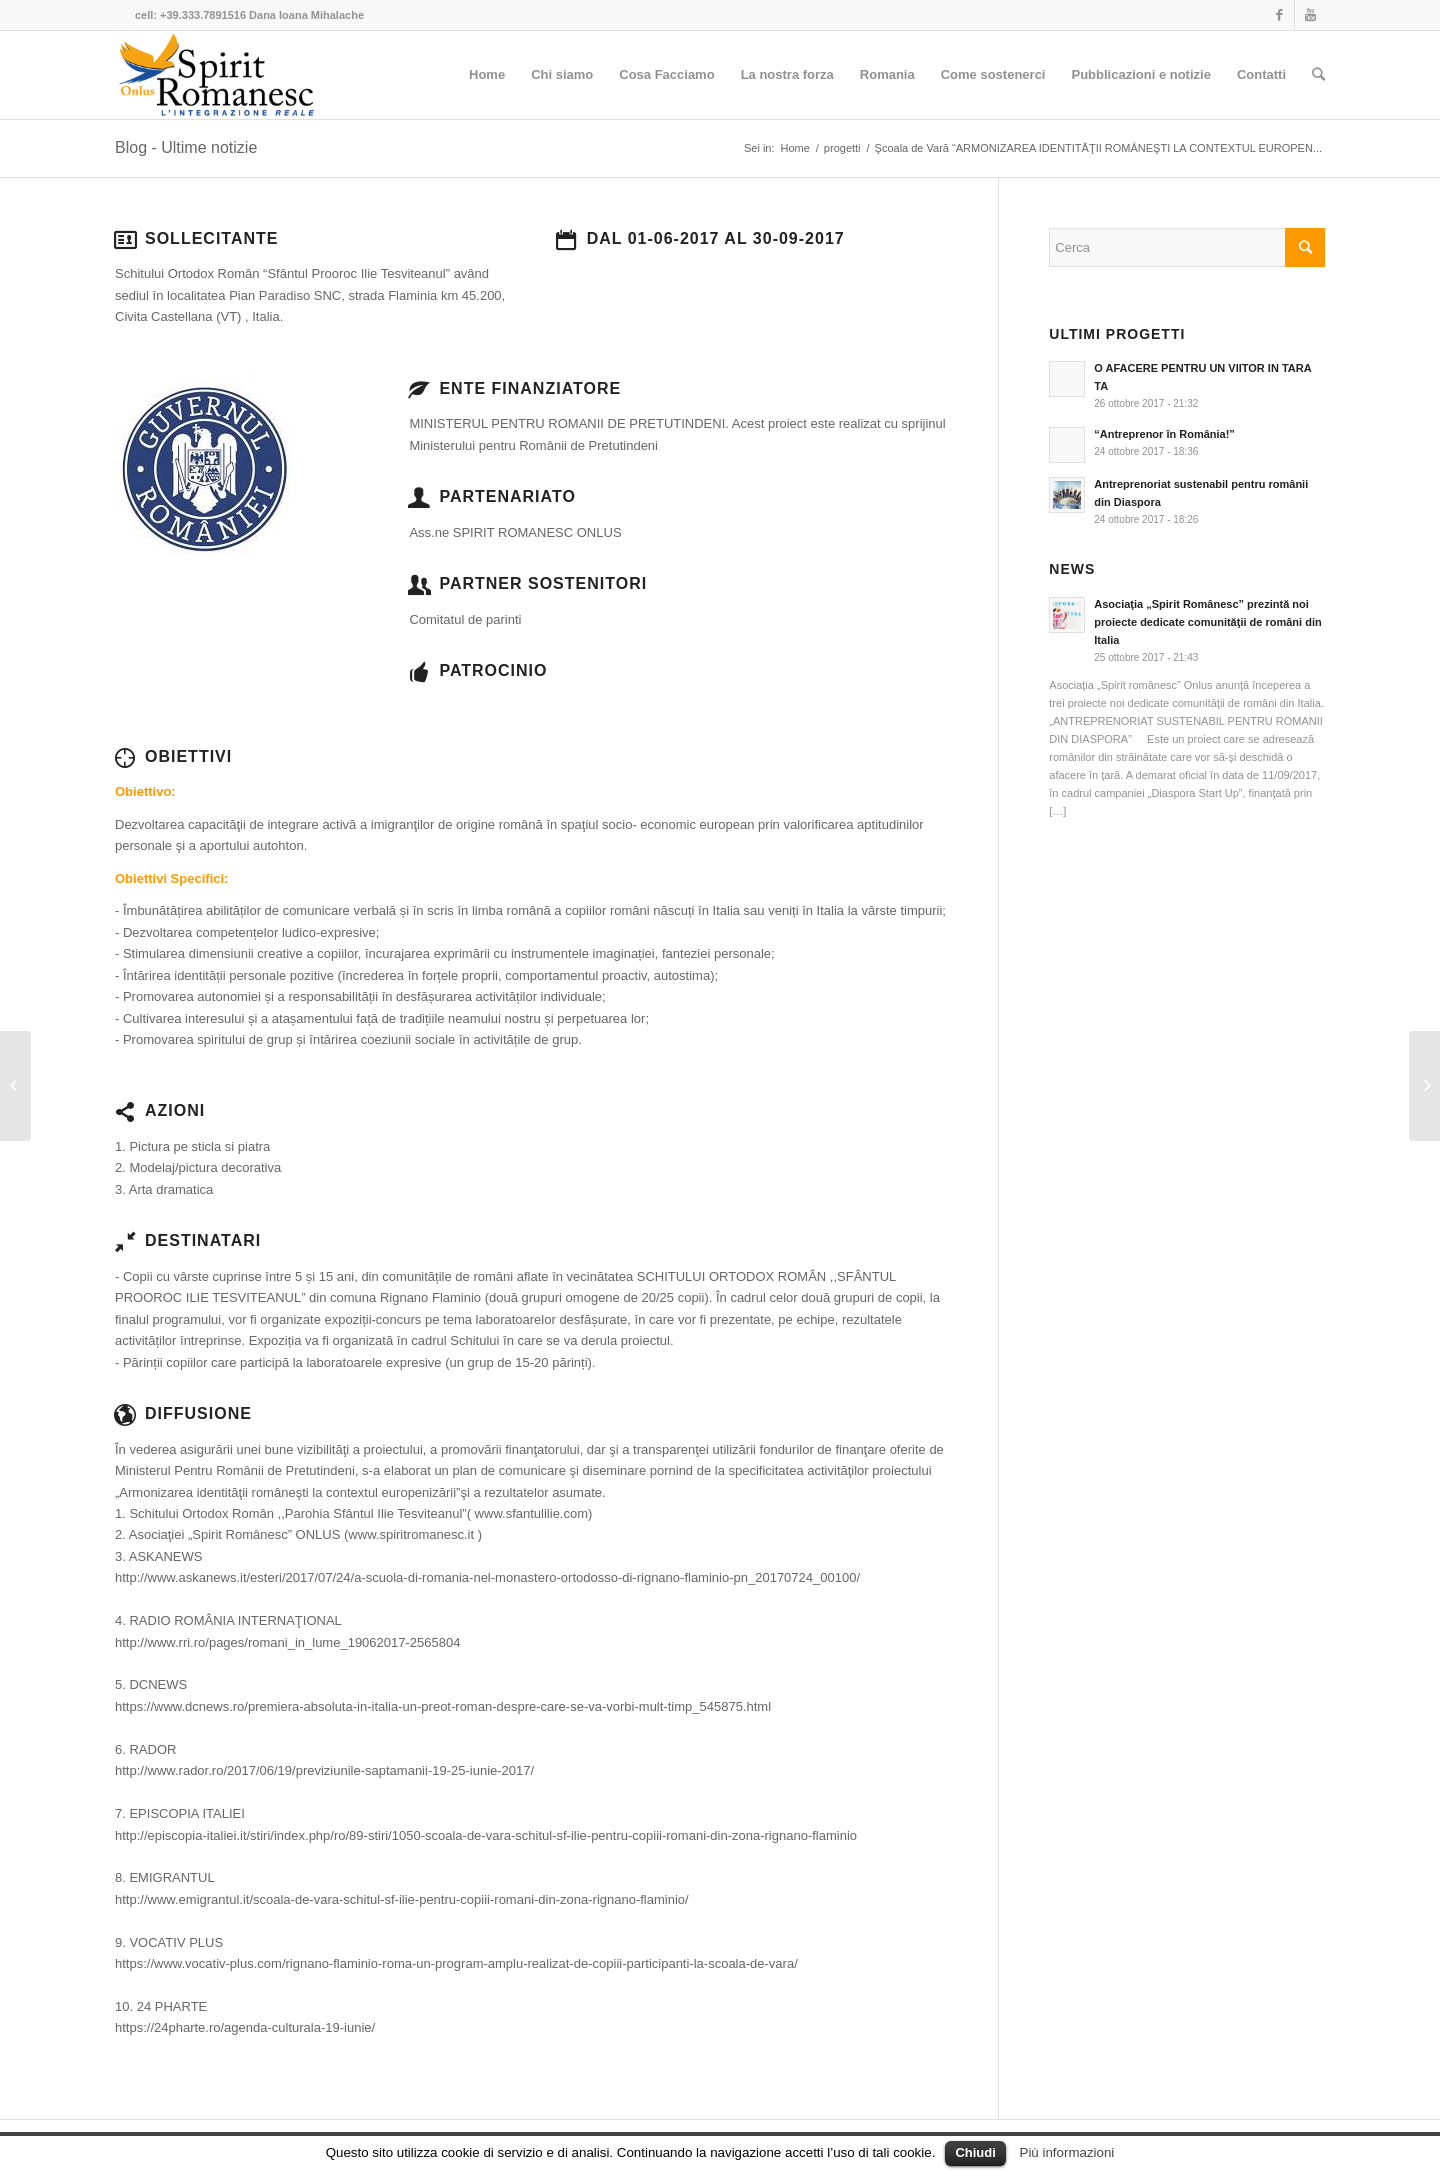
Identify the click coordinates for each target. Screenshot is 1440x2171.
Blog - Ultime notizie (186, 147)
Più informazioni (1067, 2152)
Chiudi (975, 2152)
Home (795, 148)
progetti (842, 148)
